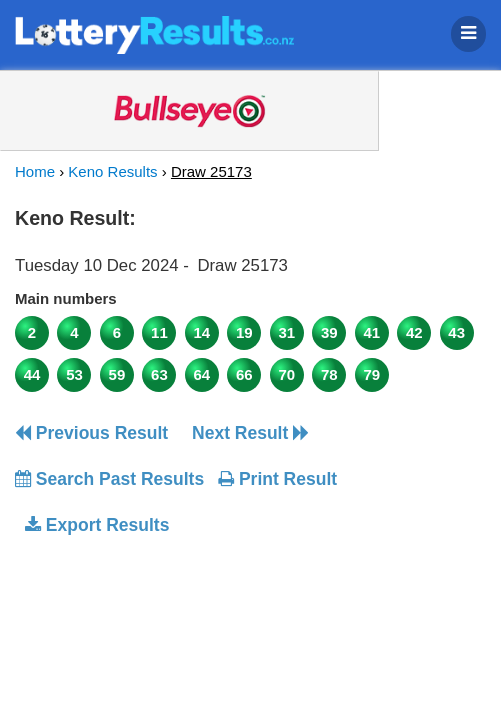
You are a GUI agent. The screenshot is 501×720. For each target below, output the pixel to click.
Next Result (250, 433)
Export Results (97, 525)
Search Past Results (109, 479)
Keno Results (112, 171)
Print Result (277, 479)
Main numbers (66, 298)
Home (35, 171)
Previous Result (91, 433)
